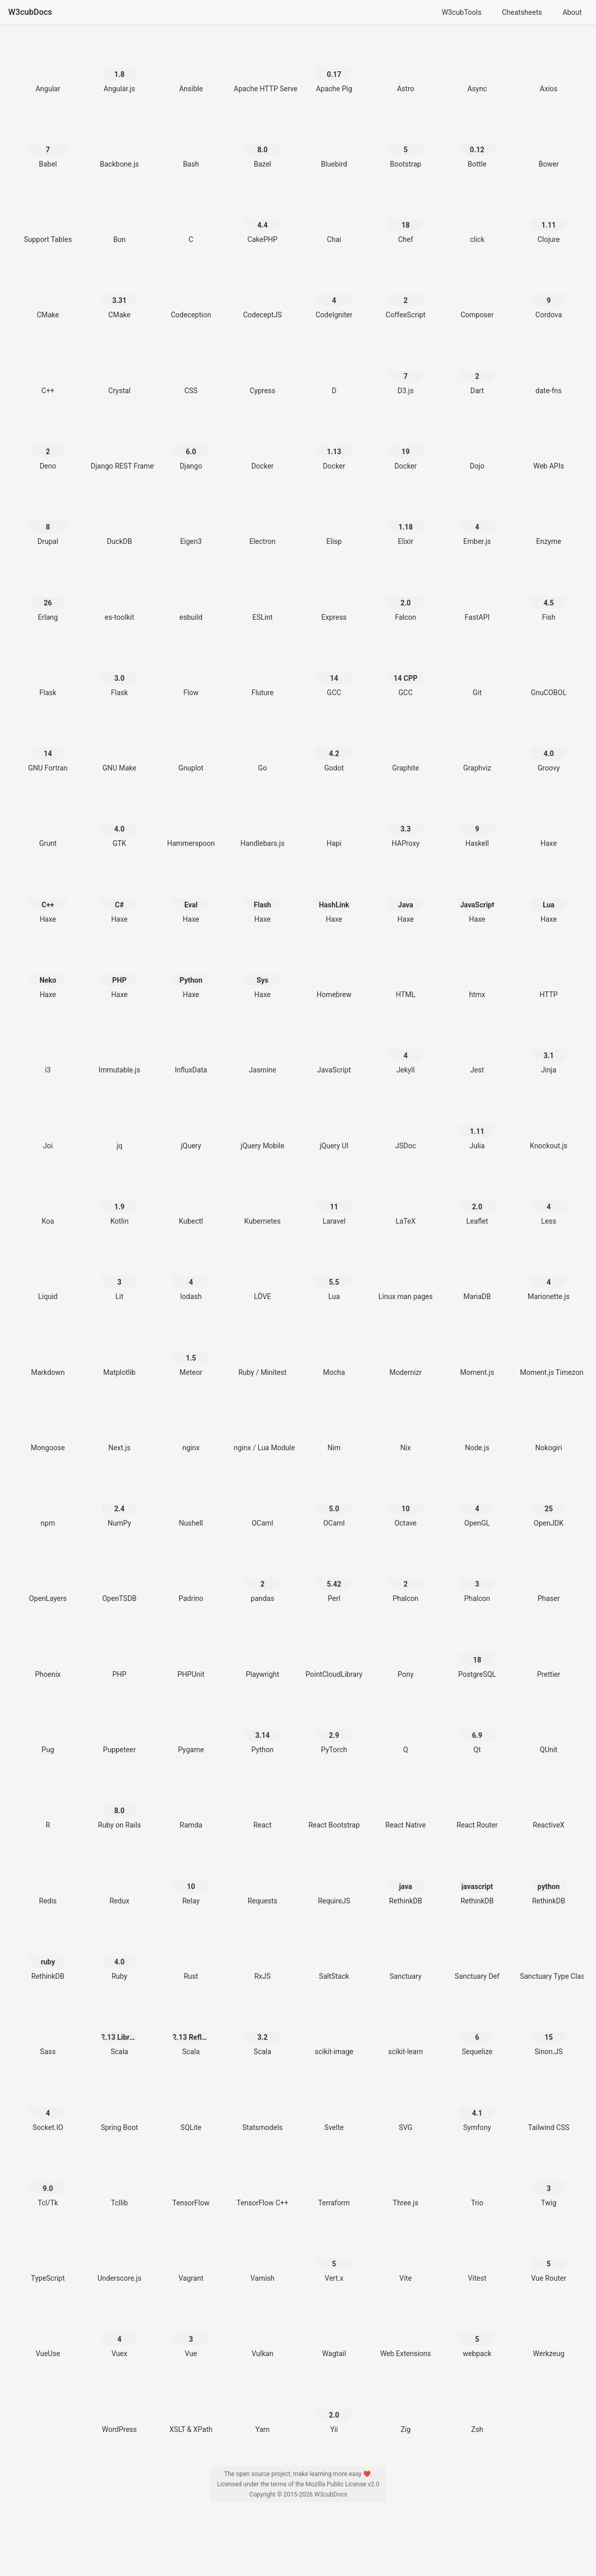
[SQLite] (191, 2107)
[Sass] (47, 2031)
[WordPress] (119, 2409)
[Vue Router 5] (549, 2258)
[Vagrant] (191, 2258)
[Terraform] (334, 2182)
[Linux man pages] (405, 1276)
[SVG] (405, 2107)
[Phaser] (549, 1578)
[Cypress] (262, 370)
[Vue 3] (191, 2333)
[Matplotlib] (119, 1352)
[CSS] (191, 370)
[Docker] (262, 445)
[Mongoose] (47, 1427)
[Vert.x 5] (334, 2258)
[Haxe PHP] (119, 974)
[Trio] (477, 2182)
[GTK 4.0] (119, 823)
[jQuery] (191, 1125)
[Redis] (47, 1880)
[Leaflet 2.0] (477, 1200)
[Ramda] (191, 1804)
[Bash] (191, 143)
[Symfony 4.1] (477, 2107)
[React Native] (405, 1804)
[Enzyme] (549, 521)
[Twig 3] (549, 2182)
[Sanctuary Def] (477, 1956)
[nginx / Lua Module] (262, 1427)
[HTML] (405, 974)
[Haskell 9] (477, 823)
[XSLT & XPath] (191, 2409)
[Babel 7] (47, 143)
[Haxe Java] (405, 899)
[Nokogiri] (549, 1427)
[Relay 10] (191, 1880)
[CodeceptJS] (262, 294)
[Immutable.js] (119, 1049)
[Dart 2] (477, 370)
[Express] (334, 597)
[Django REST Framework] (119, 445)
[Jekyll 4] (405, 1049)
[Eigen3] (191, 521)
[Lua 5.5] (334, 1276)
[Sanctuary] (405, 1956)
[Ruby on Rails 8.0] (119, 1804)
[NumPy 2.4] (119, 1502)
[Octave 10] (405, 1502)
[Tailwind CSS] (549, 2107)
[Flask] (47, 672)
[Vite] (405, 2258)
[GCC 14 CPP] (405, 672)
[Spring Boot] (119, 2107)
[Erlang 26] (47, 597)
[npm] (47, 1502)
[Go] (262, 747)
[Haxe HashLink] (334, 899)
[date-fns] (549, 370)
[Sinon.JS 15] (549, 2031)
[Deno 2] (47, 445)
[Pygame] (191, 1729)
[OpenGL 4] (477, 1502)
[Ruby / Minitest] (262, 1352)
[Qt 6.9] (477, 1729)
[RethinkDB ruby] (47, 1956)
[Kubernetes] (262, 1200)
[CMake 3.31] (119, 294)
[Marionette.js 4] (549, 1276)
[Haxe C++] (47, 899)
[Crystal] (119, 370)
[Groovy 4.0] (549, 747)
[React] (262, 1804)
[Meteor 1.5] (191, 1352)
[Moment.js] (477, 1352)
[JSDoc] (405, 1125)
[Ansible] (191, 68)
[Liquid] (47, 1276)
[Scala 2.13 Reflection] (191, 2031)
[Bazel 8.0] (262, 143)
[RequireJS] (334, 1880)
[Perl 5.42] (334, 1578)
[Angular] (47, 68)
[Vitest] (477, 2258)
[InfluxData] (191, 1049)
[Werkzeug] (549, 2333)
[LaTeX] (405, 1200)
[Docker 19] (405, 445)
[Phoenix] (47, 1654)
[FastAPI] (477, 597)
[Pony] (405, 1654)
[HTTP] (549, 974)
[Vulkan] (262, 2333)
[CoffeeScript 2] (405, 294)
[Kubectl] (191, 1200)
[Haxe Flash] (262, 899)
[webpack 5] (477, 2333)
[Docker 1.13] (334, 445)
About (572, 12)
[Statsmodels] (262, 2107)
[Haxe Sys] (262, 974)
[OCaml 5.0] (334, 1502)
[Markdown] (47, 1352)
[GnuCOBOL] (549, 672)
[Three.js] (405, 2182)
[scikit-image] (334, 2031)
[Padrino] (191, 1578)
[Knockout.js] (549, 1125)
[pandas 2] (262, 1578)
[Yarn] (262, 2409)
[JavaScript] (334, 1049)
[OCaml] (262, 1502)
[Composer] (477, 294)
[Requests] (262, 1880)
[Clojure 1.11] (549, 219)
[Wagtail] (334, 2333)
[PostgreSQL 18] (477, 1654)
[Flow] (191, 672)
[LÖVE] (262, 1276)
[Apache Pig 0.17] (334, 68)
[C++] (47, 370)
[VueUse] (47, 2333)
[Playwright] (262, 1654)
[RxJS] (262, 1956)
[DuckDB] (119, 521)
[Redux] (119, 1880)
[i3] (47, 1049)
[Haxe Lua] (549, 899)
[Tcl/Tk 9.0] (47, 2182)
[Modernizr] (405, 1352)
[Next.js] (119, 1427)
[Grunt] (47, 823)
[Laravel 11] (334, 1200)
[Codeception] (191, 294)
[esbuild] (191, 597)
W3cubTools (461, 12)
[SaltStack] (334, 1956)
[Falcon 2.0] (405, 597)
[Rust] (191, 1956)
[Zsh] (477, 2409)
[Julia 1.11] (477, 1125)
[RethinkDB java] (405, 1880)
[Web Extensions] (405, 2333)
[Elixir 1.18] (405, 521)
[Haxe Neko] (47, 974)
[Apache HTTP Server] (262, 68)
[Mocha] (334, 1352)
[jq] (119, 1125)
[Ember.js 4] (477, 521)
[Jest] (477, 1049)
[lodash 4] (191, 1276)
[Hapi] (334, 823)
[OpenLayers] (47, 1578)
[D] (334, 370)
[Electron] (262, 521)
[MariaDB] (477, 1276)
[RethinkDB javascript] (477, 1880)
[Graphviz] (477, 747)
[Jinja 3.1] (549, 1049)
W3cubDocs (30, 12)
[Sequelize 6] (477, 2031)
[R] (47, 1804)
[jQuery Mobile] (262, 1125)
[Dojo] (477, 445)
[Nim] (334, 1427)
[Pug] (47, 1729)
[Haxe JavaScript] (477, 899)
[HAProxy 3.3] (405, 823)
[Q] (405, 1729)
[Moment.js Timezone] (549, 1352)
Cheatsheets (522, 12)
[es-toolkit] (119, 597)
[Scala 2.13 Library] (119, 2031)
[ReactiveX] (549, 1804)
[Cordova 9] (549, 294)
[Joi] (47, 1125)
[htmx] (477, 974)
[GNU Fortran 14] (47, 747)
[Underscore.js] (119, 2258)
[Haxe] (549, 823)
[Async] (477, 68)
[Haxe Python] (191, 974)
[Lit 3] (119, 1276)
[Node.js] (477, 1427)
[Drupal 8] (47, 521)
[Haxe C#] (119, 899)
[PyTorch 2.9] (334, 1729)
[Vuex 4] (119, 2333)
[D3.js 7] (405, 370)
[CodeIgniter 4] (334, 294)
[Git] (477, 672)
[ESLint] (262, 597)
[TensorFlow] (191, 2182)
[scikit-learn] (405, 2031)
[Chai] (334, 219)
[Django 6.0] (191, 445)
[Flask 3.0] (119, 672)
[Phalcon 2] (405, 1578)
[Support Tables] (47, 219)
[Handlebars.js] (262, 823)
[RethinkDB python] (549, 1880)
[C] (191, 219)
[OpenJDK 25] (549, 1502)
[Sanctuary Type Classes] (549, 1956)
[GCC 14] (334, 672)
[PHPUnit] (191, 1654)
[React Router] (477, 1804)
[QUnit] (549, 1729)
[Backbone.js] (119, 143)
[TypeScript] (47, 2258)
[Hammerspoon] (191, 823)
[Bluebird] (334, 143)
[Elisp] (334, 521)
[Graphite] (405, 747)
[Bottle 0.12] (477, 143)
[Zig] (405, 2409)
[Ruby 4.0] (119, 1956)
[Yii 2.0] (334, 2409)
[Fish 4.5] (549, 597)
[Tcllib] (119, 2182)
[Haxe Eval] (191, 899)
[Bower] (549, 143)
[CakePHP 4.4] (262, 219)
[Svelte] (334, 2107)
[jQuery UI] (334, 1125)
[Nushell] (191, 1502)
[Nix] (405, 1427)
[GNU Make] (119, 747)
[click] (477, 219)
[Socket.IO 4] (47, 2107)
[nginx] (191, 1427)
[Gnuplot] (191, 747)
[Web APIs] (549, 445)
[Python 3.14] (262, 1729)
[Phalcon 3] (477, 1578)
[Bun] (119, 219)
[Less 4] (549, 1200)
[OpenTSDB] (119, 1578)
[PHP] (119, 1654)
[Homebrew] (334, 974)
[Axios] (549, 68)
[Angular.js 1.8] (119, 68)
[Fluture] (262, 672)
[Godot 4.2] (334, 747)
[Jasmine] (262, 1049)
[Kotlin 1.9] (119, 1200)
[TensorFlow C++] (262, 2182)
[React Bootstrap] (334, 1804)
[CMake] (47, 294)
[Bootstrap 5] (405, 143)
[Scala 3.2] (262, 2031)
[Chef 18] (405, 219)
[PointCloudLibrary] (334, 1654)
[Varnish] (262, 2258)
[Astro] (405, 68)
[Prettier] (549, 1654)
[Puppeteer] (119, 1729)
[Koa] (47, 1200)
